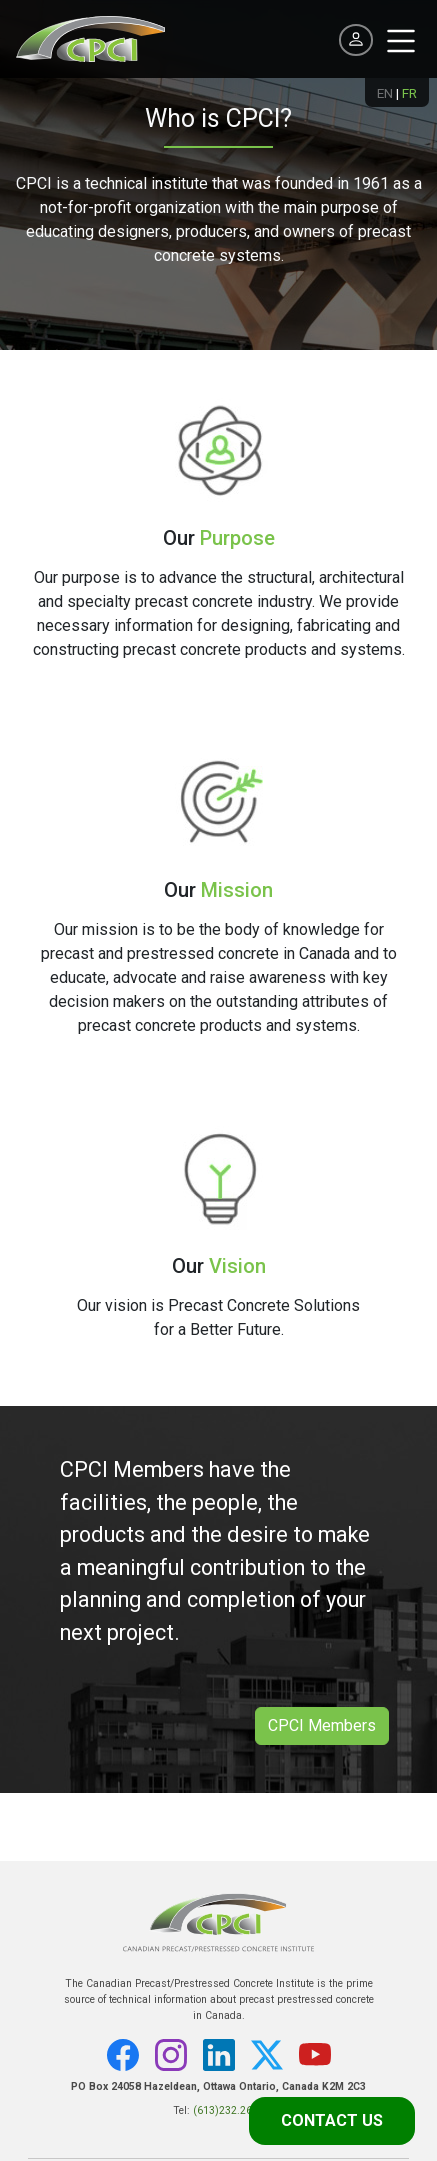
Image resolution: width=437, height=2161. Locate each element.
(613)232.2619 (228, 2110)
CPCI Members (322, 1725)
